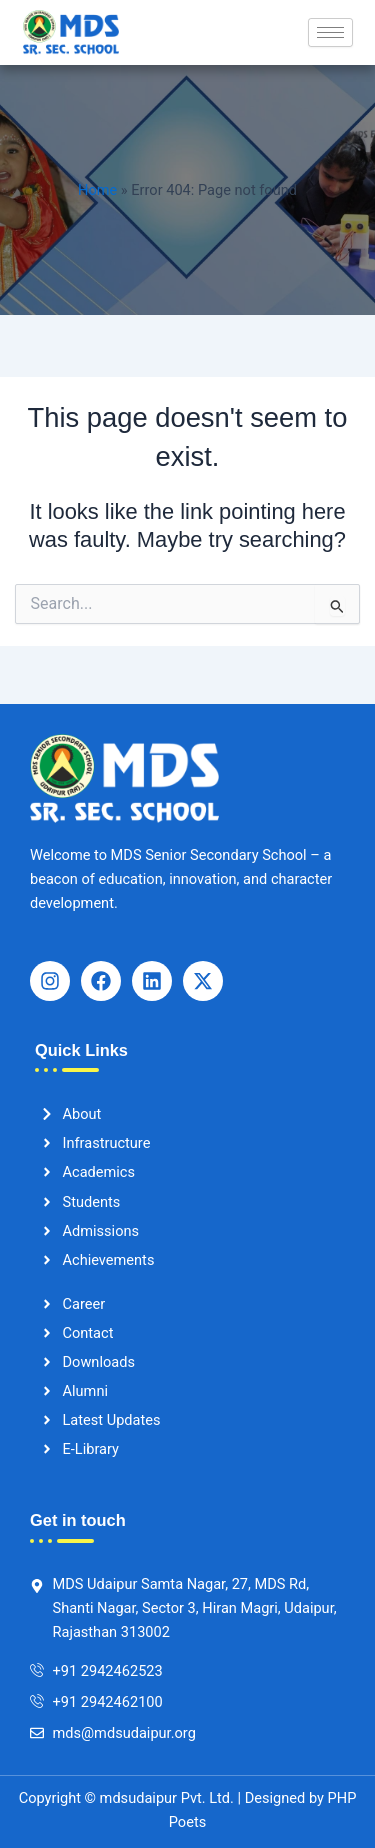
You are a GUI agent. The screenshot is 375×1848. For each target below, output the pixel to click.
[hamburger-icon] (330, 32)
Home (97, 190)
